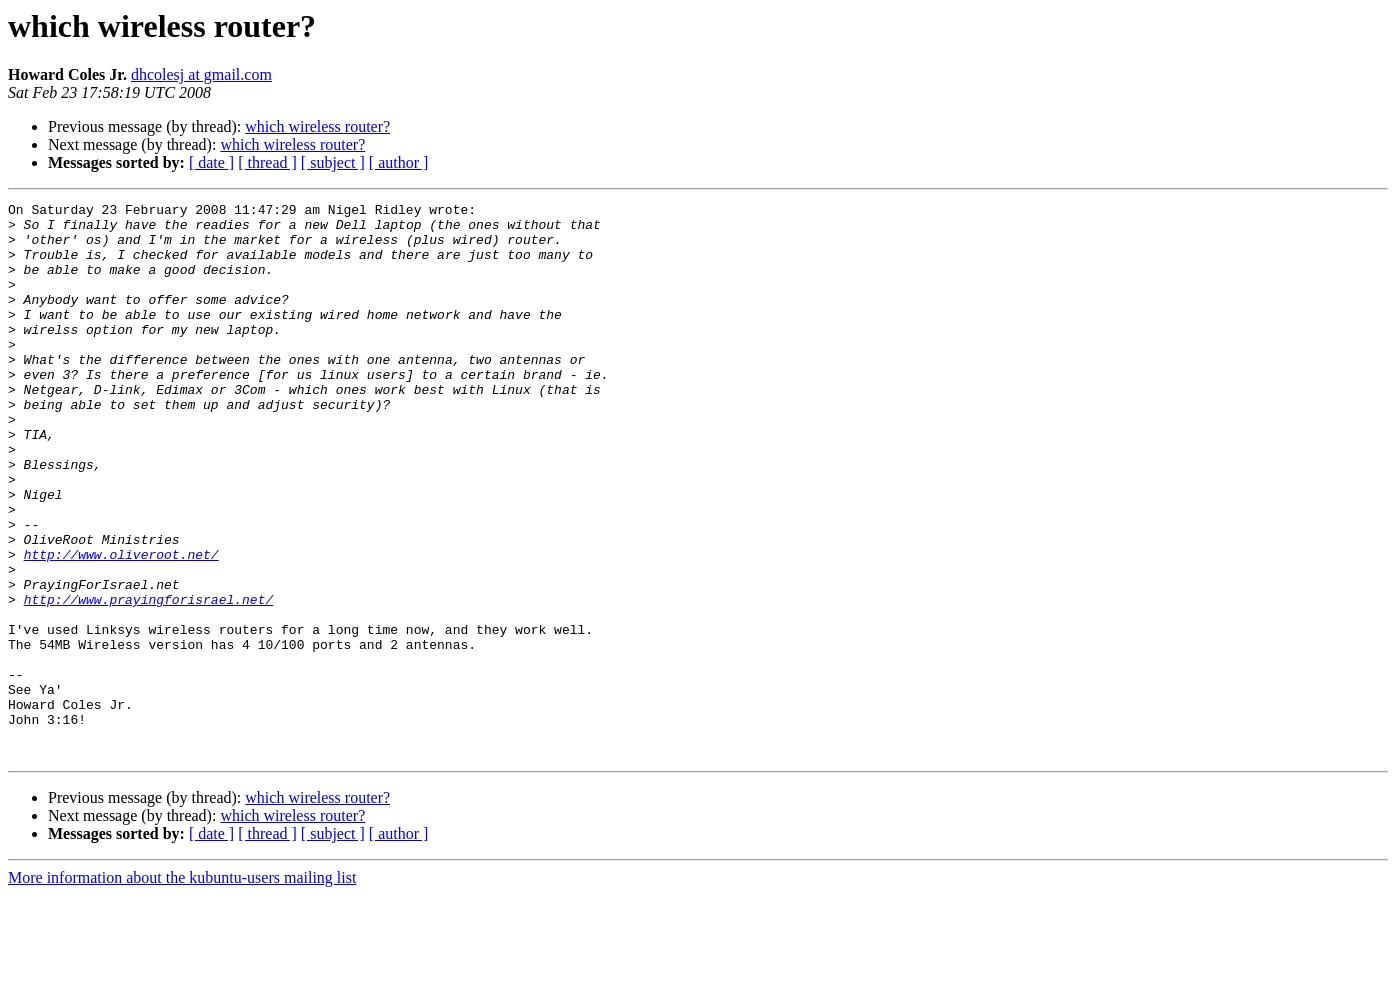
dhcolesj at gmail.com (201, 74)
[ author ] (399, 162)
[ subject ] (333, 162)
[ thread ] (267, 162)
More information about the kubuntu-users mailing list (182, 988)
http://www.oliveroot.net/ (121, 626)
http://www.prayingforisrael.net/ (149, 680)
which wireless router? (317, 126)
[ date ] (211, 162)
